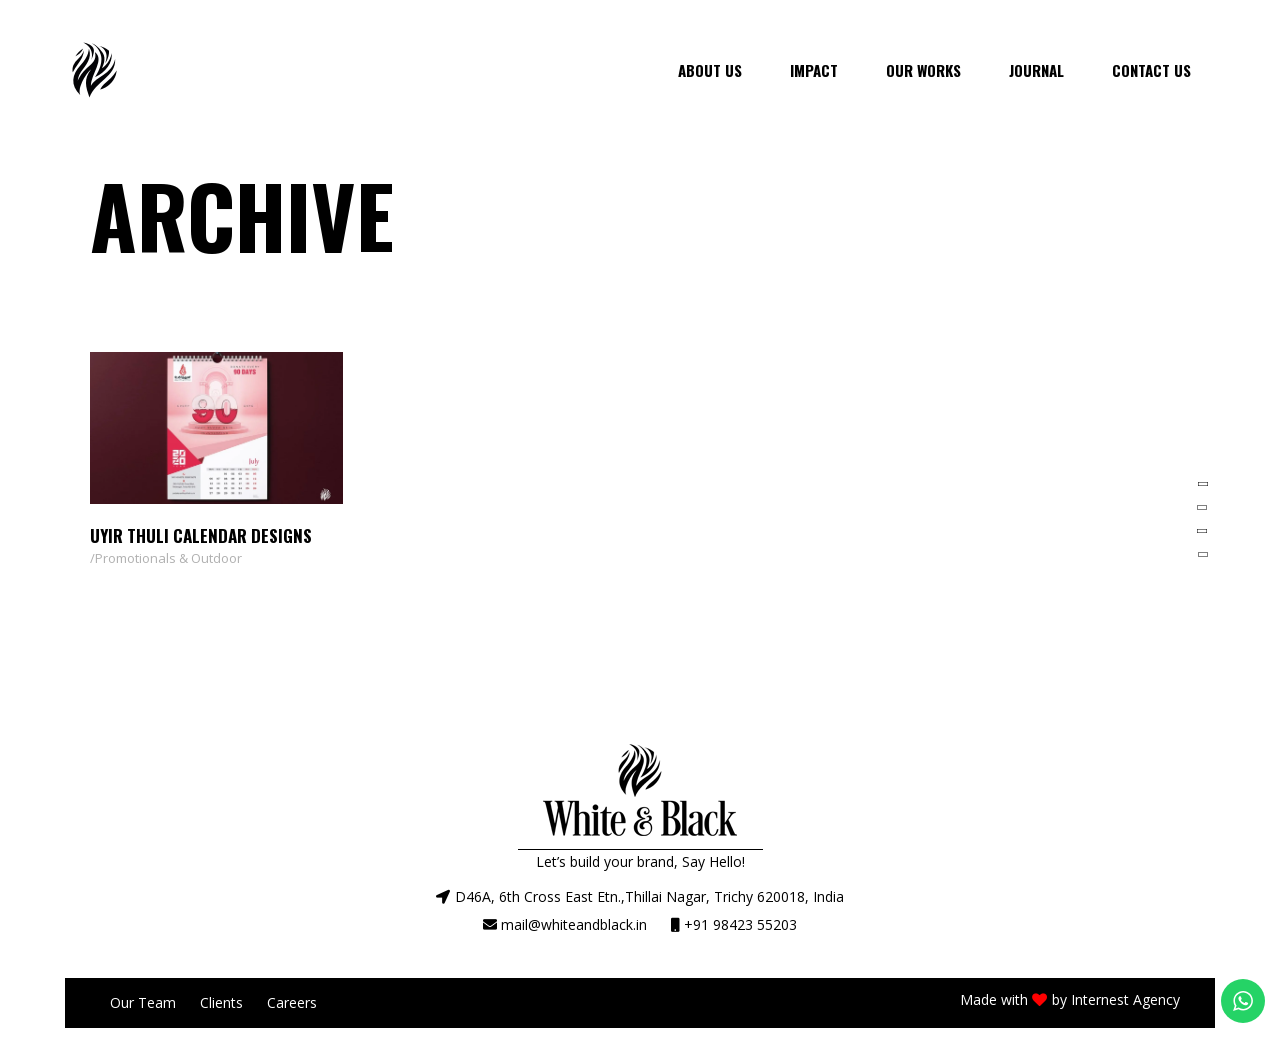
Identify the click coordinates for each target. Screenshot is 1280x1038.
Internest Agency (1125, 999)
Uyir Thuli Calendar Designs (201, 535)
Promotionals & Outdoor (168, 558)
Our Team (143, 1002)
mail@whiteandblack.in (574, 924)
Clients (221, 1002)
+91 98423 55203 (740, 924)
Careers (292, 1002)
